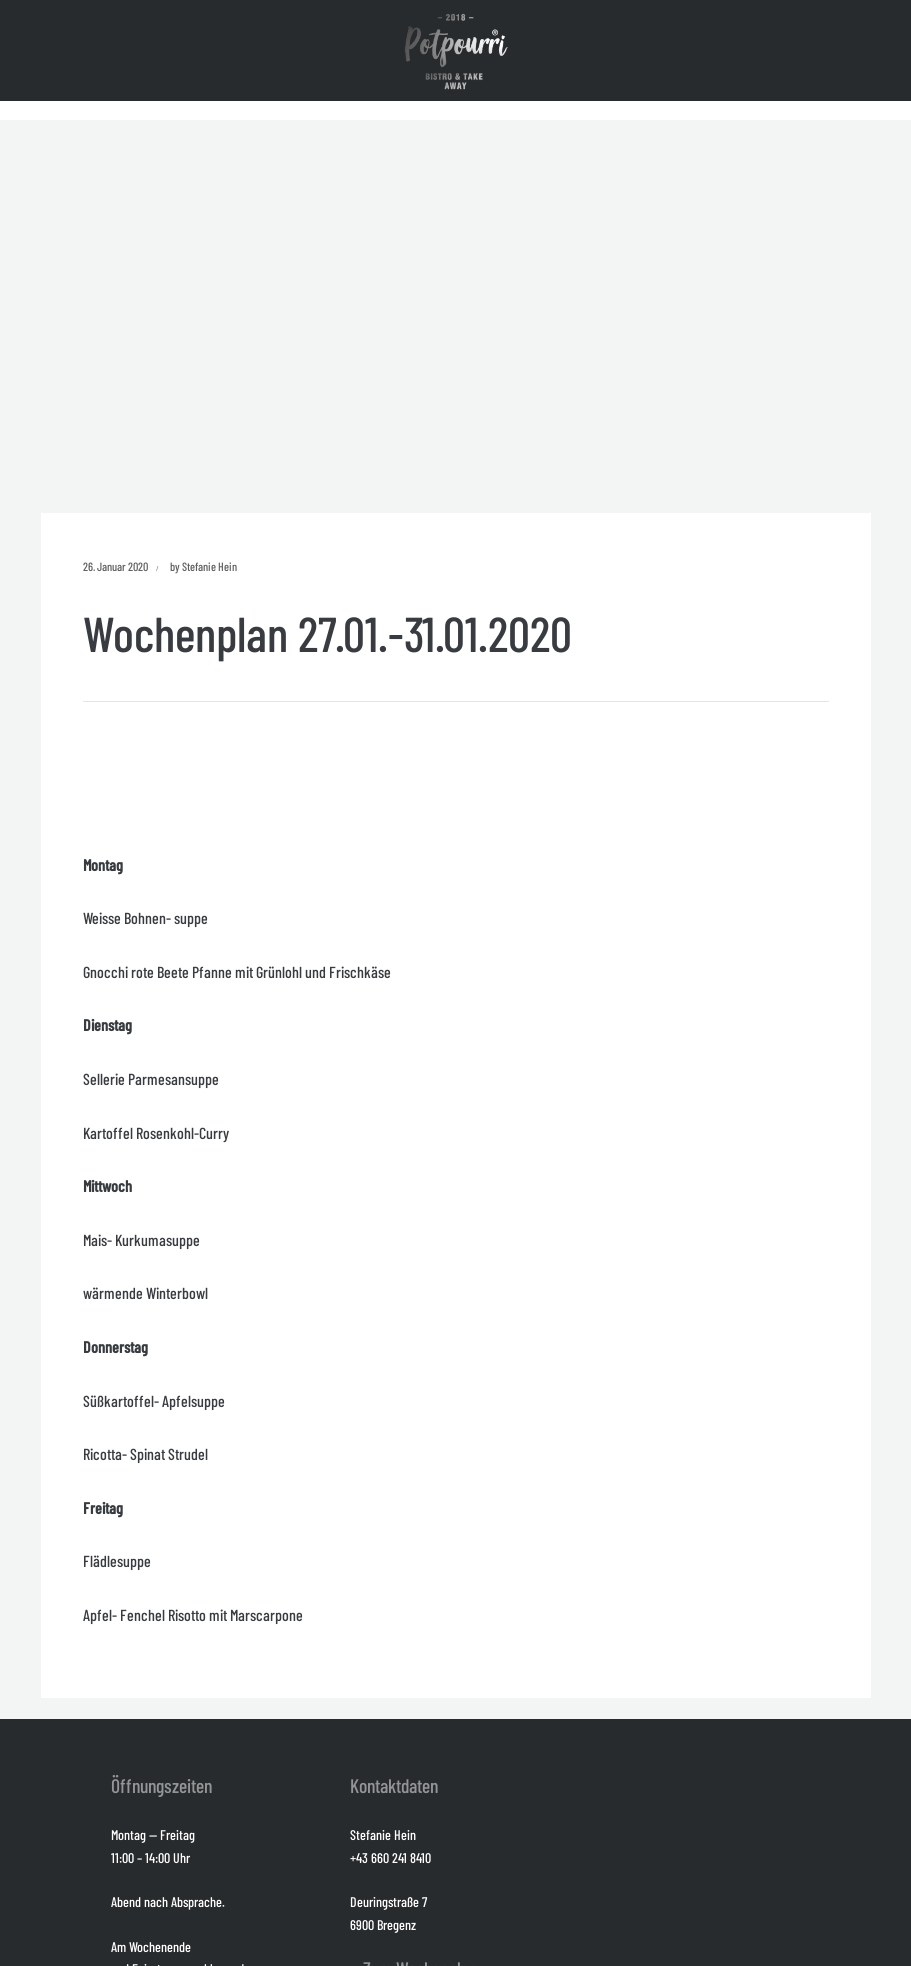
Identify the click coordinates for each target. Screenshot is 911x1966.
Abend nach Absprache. (168, 1901)
